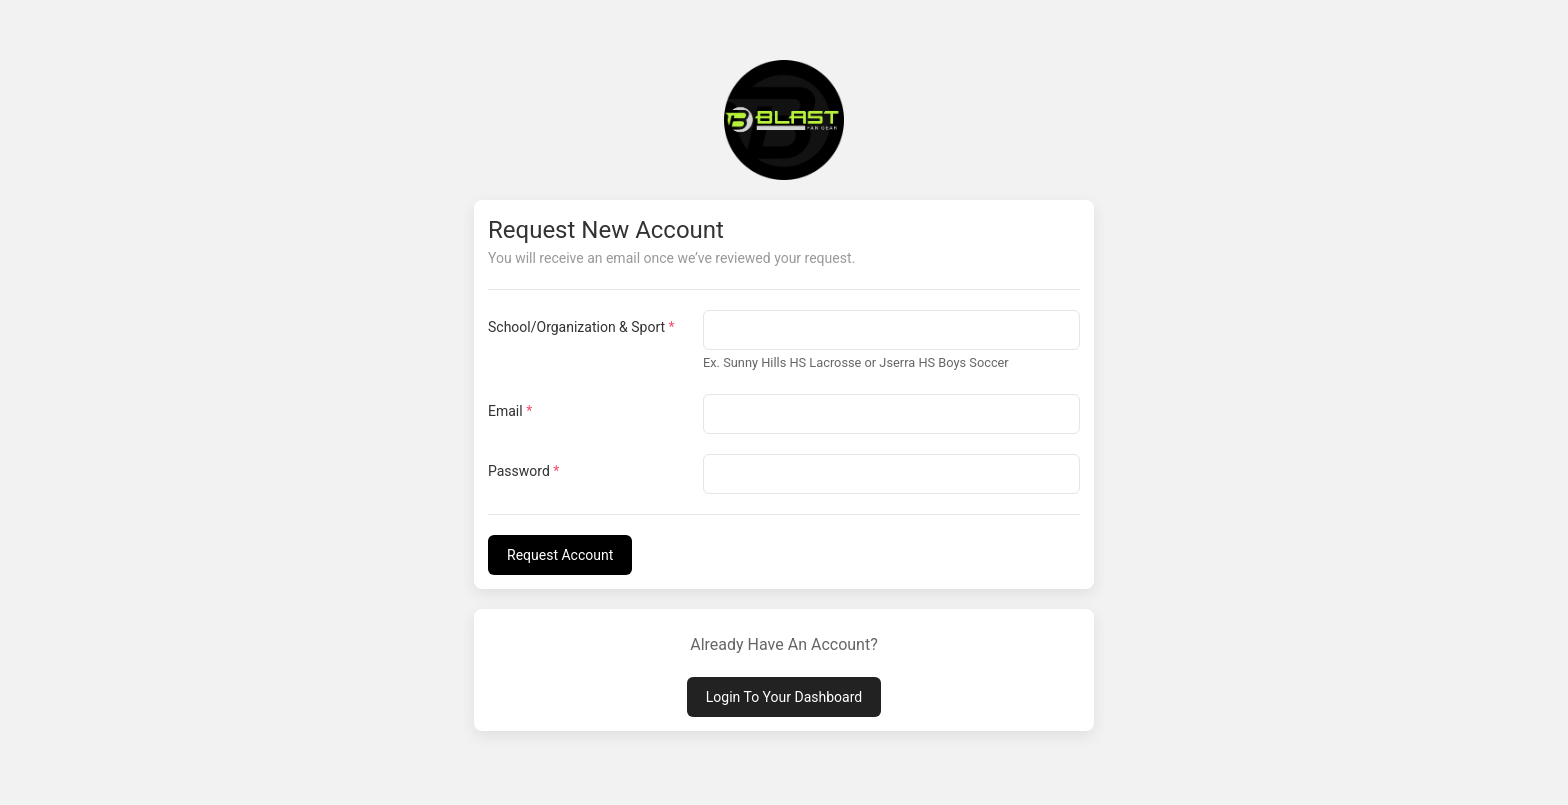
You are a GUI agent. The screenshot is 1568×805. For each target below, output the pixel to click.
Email (510, 411)
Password (523, 471)
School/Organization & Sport (581, 327)
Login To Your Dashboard (784, 697)
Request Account (560, 555)
